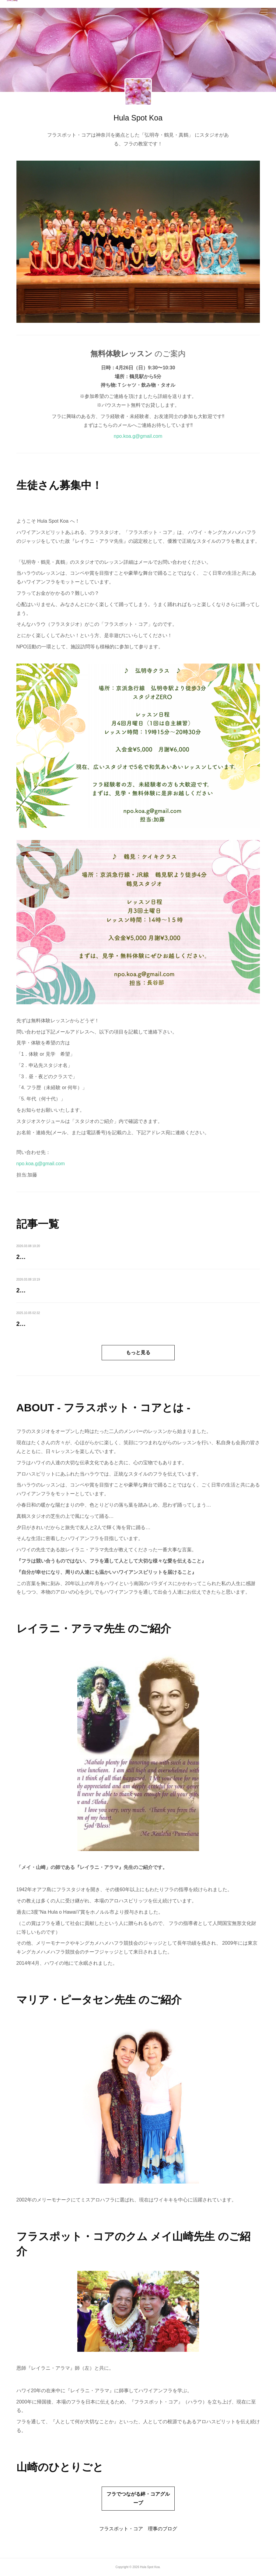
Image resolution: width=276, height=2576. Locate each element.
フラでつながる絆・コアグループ (138, 2498)
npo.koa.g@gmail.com (138, 436)
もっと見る (138, 1352)
